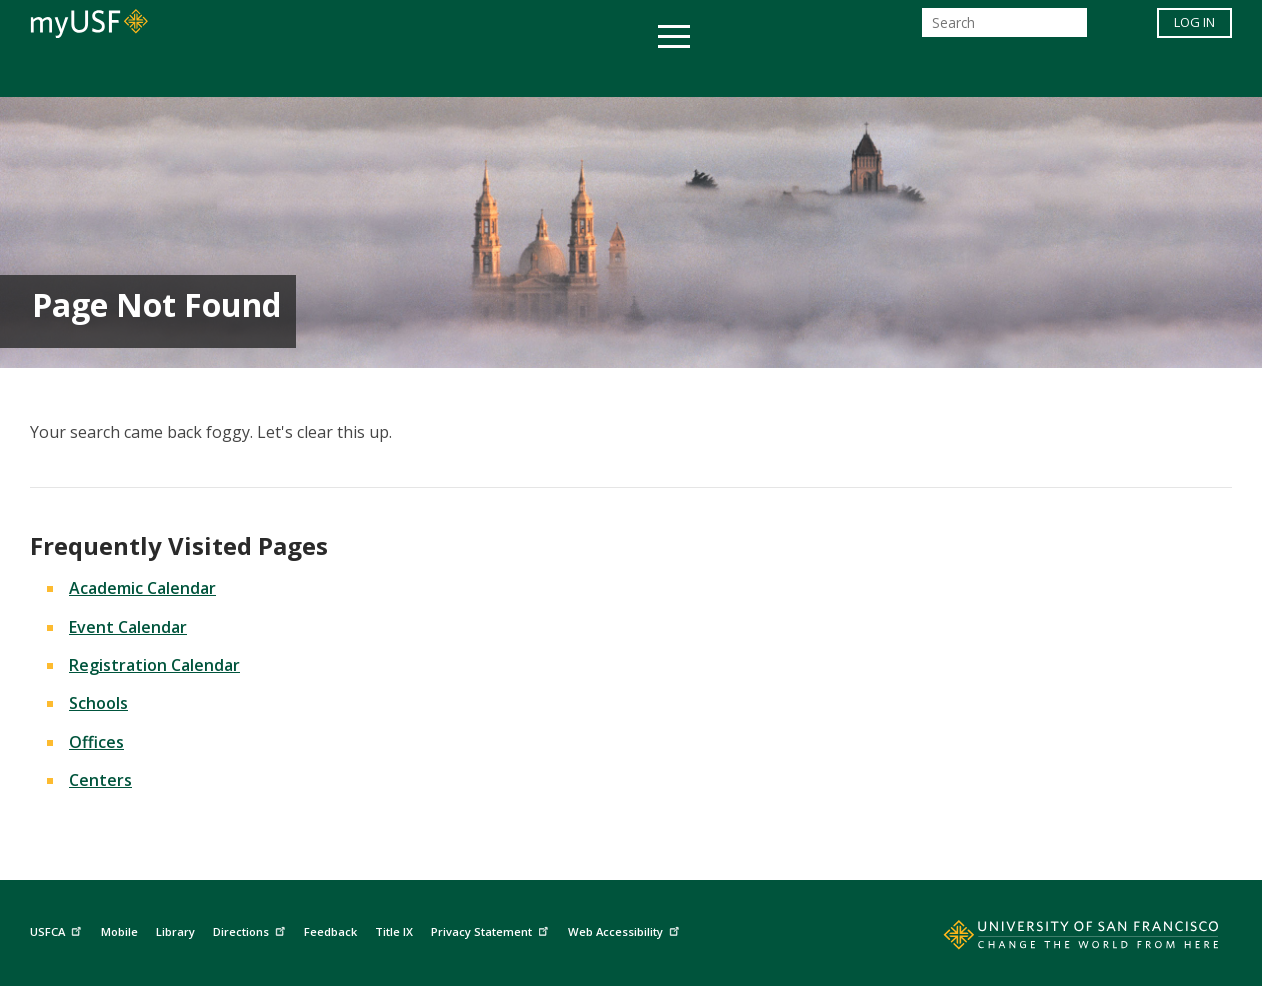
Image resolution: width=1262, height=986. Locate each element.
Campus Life (730, 73)
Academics (243, 73)
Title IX (394, 931)
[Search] (1004, 28)
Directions (251, 929)
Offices (842, 73)
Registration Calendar (154, 665)
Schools (98, 703)
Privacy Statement (492, 929)
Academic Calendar (142, 588)
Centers (100, 780)
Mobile (119, 931)
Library (175, 931)
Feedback (330, 931)
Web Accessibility (626, 929)
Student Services (391, 73)
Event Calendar (128, 627)
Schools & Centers (984, 73)
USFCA (58, 929)
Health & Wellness (572, 73)
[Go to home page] (1059, 939)
